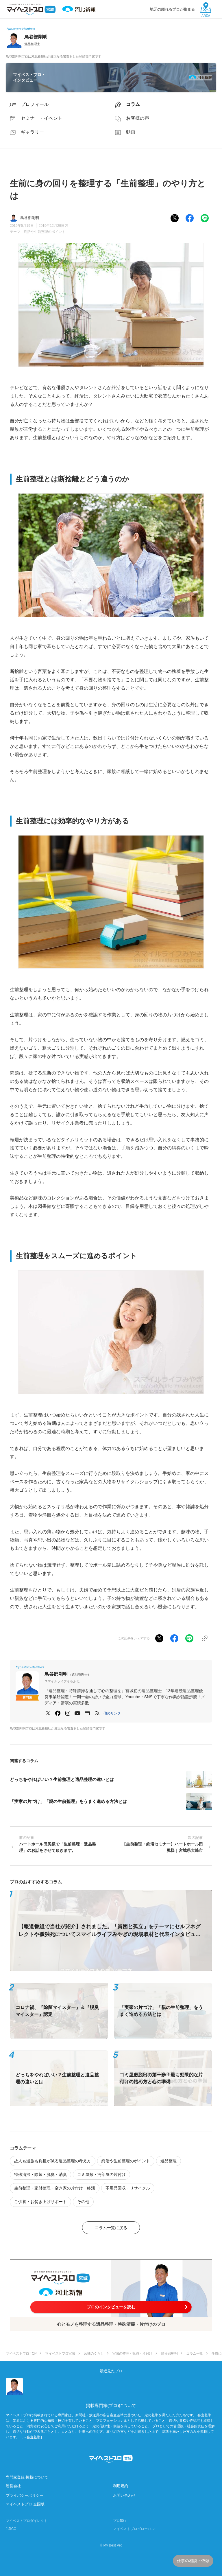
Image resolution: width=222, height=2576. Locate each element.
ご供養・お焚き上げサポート (40, 2201)
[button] (112, 1713)
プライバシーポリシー (24, 2495)
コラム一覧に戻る (111, 2227)
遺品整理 (168, 2161)
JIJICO (11, 2529)
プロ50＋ (120, 2521)
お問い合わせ (124, 2495)
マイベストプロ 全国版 (25, 2504)
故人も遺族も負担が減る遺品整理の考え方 (52, 2161)
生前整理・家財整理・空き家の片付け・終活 (54, 2188)
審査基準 (33, 2437)
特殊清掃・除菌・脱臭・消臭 (40, 2174)
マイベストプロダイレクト (26, 2521)
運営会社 (13, 2486)
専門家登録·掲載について (27, 2477)
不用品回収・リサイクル (128, 2188)
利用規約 (120, 2486)
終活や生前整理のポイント (44, 232)
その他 (83, 2201)
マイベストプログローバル (134, 2529)
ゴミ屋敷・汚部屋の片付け (101, 2174)
